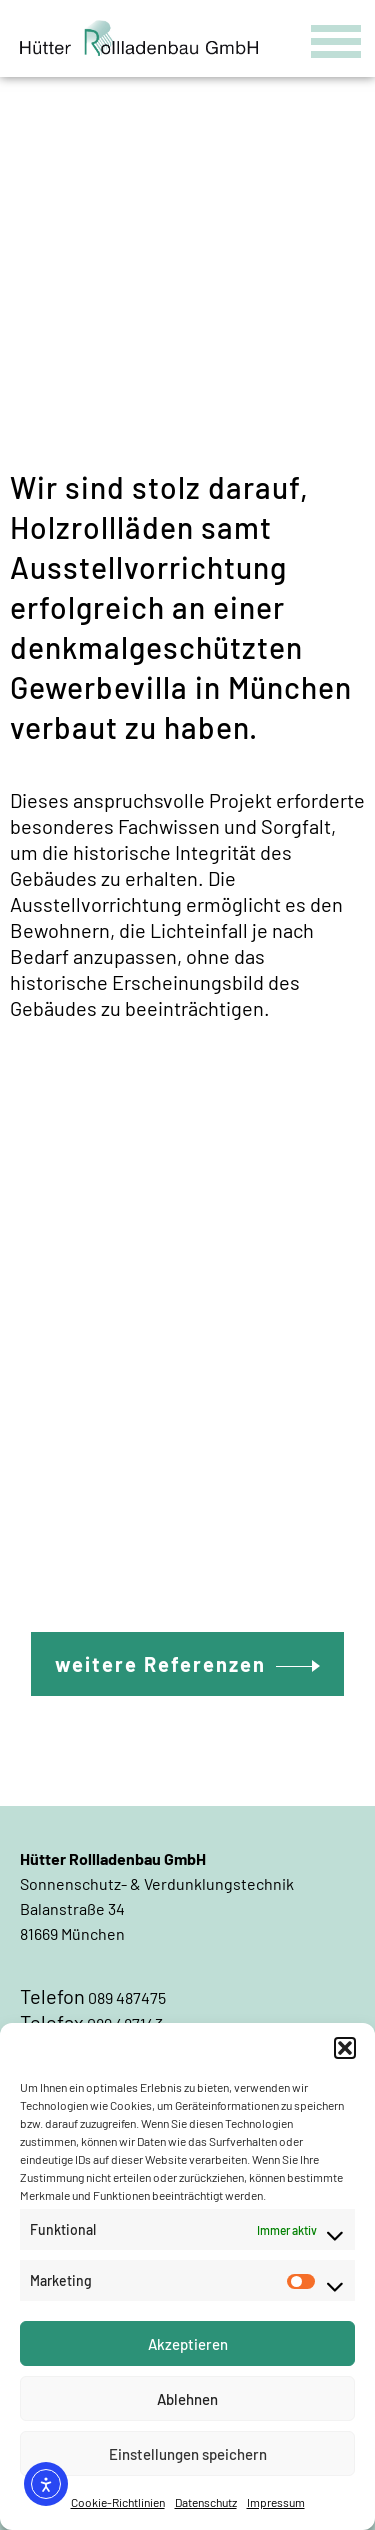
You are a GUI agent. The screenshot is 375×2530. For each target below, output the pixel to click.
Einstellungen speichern (188, 2454)
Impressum (276, 2502)
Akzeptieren (188, 2344)
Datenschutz (206, 2502)
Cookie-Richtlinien (118, 2502)
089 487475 (127, 1997)
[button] (345, 2048)
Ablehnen (187, 2399)
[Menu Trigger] (336, 37)
